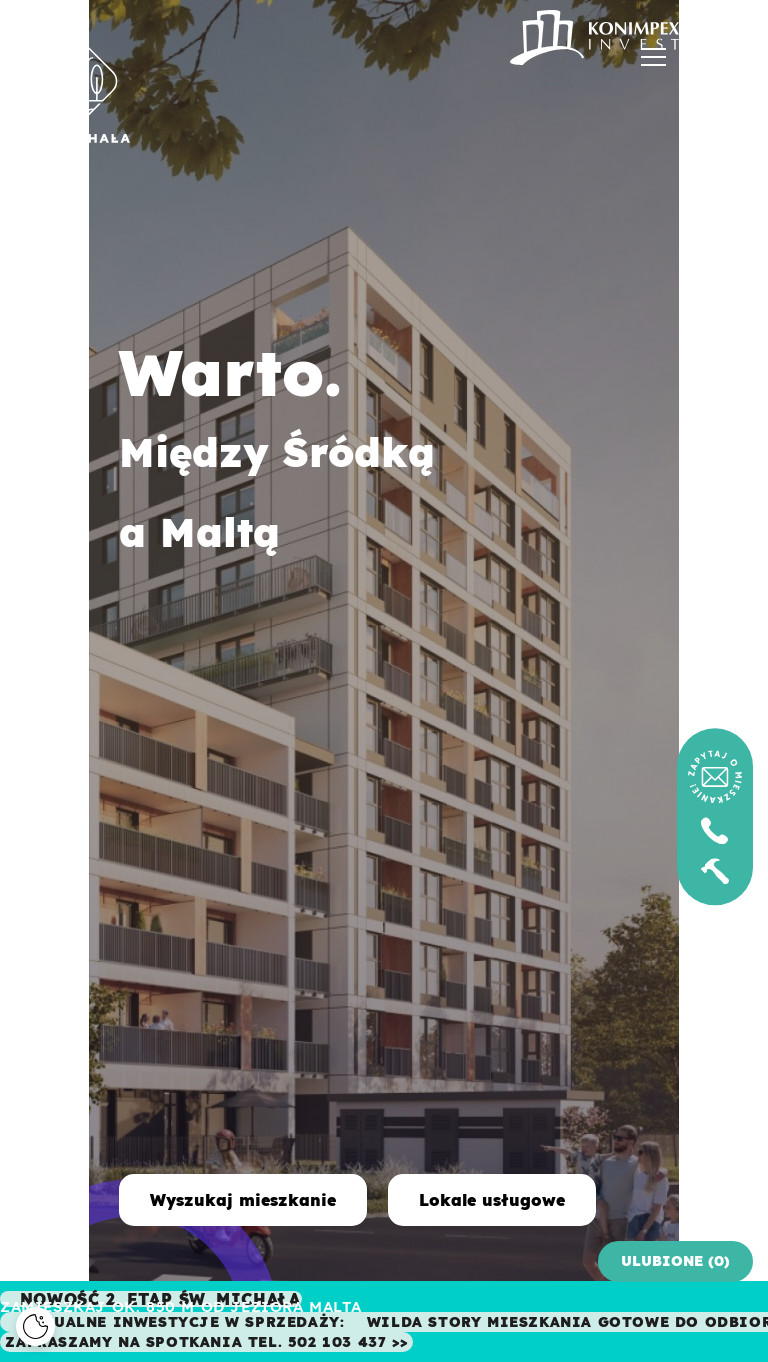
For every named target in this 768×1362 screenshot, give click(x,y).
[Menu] (653, 63)
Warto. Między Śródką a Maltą (188, 444)
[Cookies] (35, 1326)
